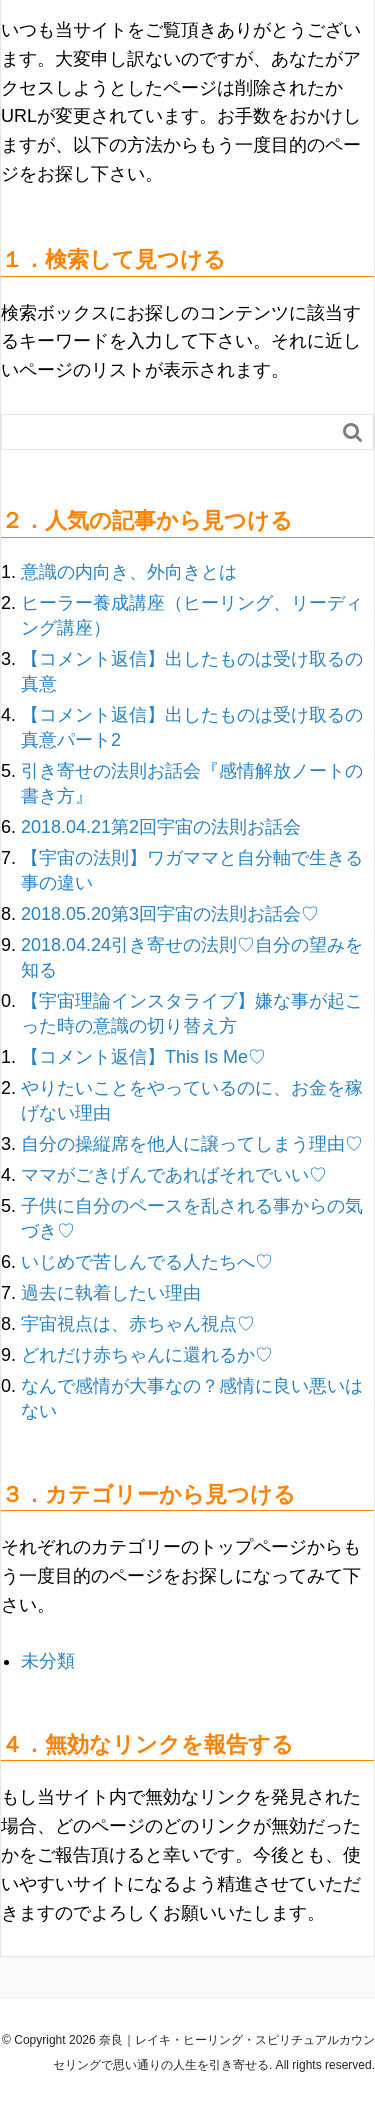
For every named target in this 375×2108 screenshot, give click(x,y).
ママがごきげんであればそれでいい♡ (174, 1175)
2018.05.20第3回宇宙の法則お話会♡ (170, 914)
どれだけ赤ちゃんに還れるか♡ (147, 1355)
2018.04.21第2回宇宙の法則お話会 (161, 827)
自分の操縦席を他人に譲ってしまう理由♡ (192, 1144)
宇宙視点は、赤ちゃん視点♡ (138, 1324)
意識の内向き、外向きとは (129, 572)
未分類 (48, 1661)
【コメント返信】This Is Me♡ (143, 1057)
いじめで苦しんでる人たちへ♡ (147, 1262)
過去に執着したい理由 (111, 1293)
